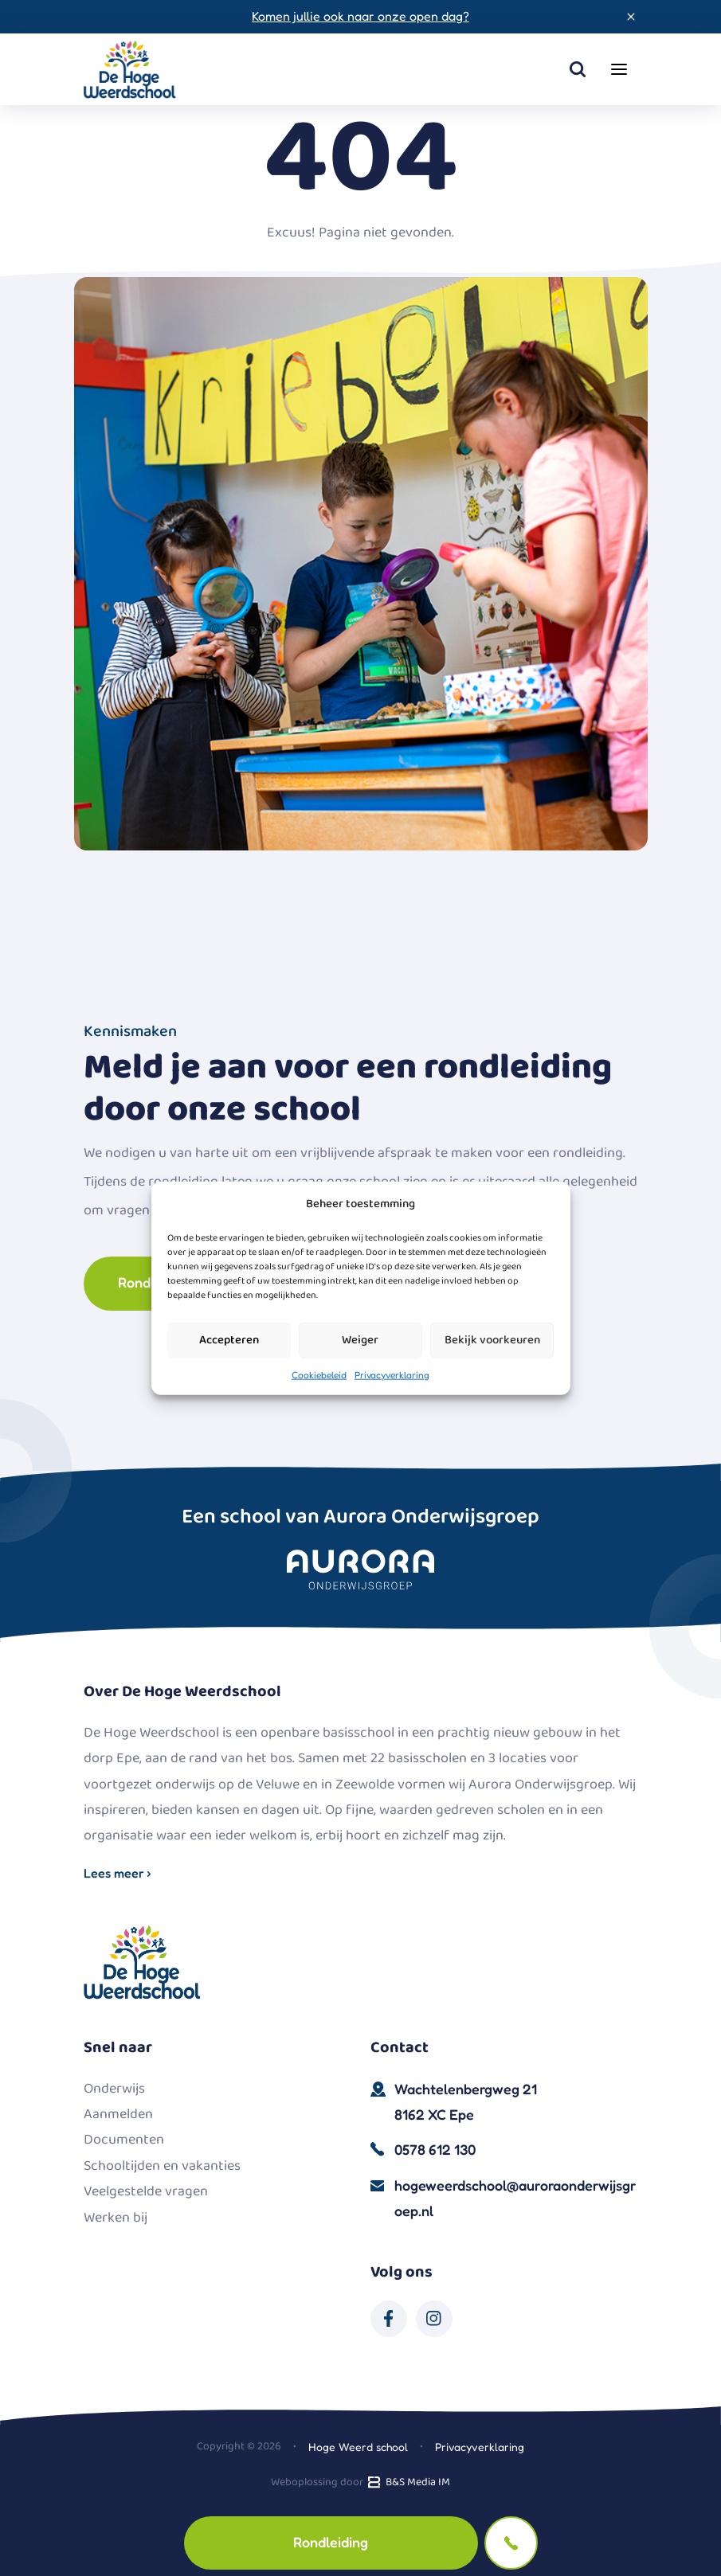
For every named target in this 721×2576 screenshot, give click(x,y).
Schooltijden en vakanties (162, 2166)
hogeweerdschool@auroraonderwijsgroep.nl (515, 2197)
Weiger (360, 1340)
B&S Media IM (407, 2482)
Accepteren (229, 1340)
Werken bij (115, 2218)
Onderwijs (114, 2089)
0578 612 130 (435, 2149)
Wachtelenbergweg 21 (516, 2104)
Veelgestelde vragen (146, 2191)
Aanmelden (118, 2114)
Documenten (124, 2139)
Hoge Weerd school (358, 2446)
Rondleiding (330, 2542)
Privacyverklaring (392, 1374)
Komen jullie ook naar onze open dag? (360, 16)
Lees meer (117, 1873)
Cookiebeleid (319, 1374)
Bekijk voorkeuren (492, 1340)
